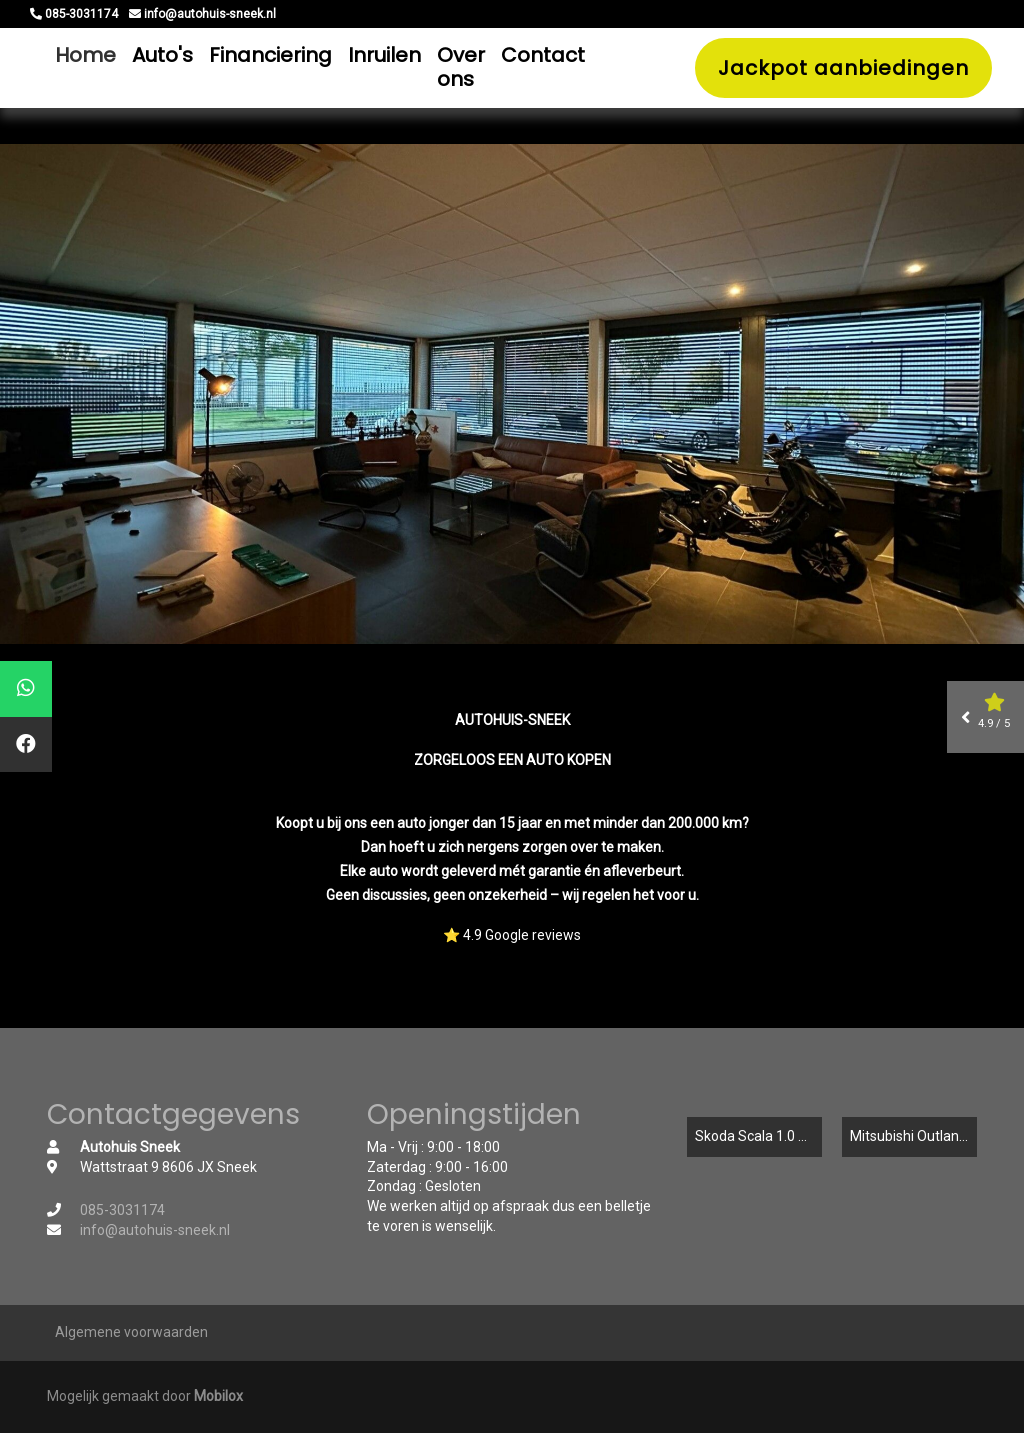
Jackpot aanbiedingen (843, 68)
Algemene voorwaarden (131, 1332)
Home (85, 55)
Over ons (461, 67)
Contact (543, 55)
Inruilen (384, 55)
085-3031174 (122, 1210)
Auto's (162, 55)
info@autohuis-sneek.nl (155, 1230)
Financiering (270, 55)
